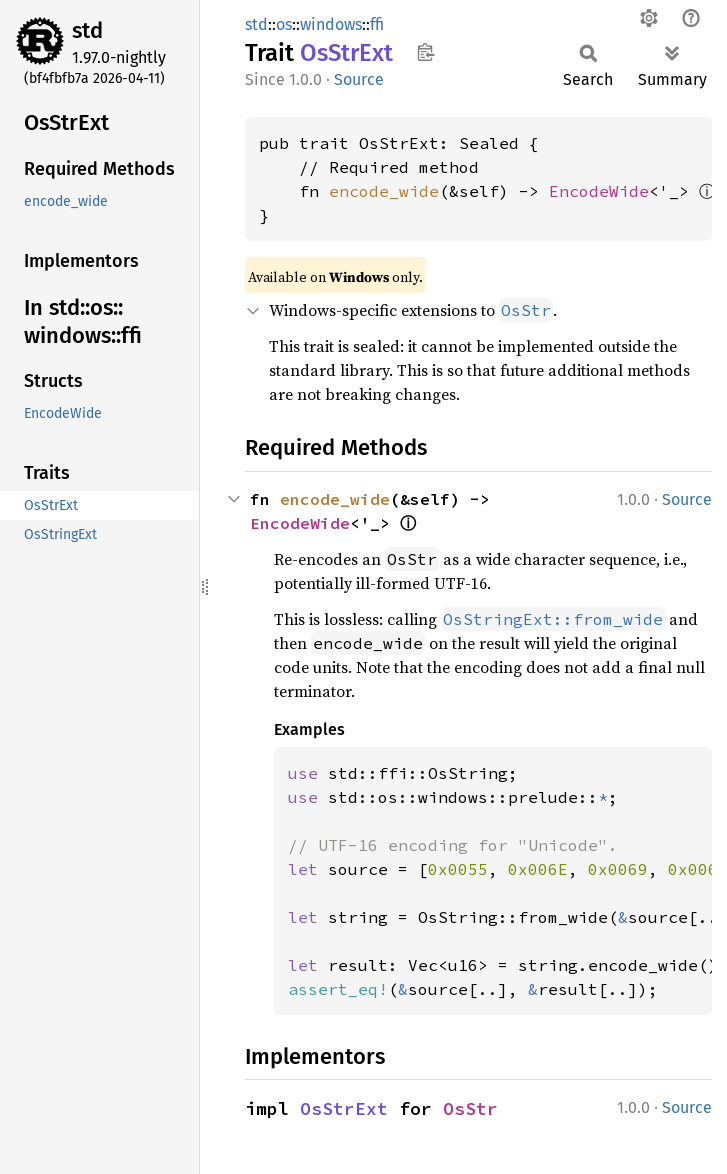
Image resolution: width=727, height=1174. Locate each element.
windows (331, 24)
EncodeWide (599, 191)
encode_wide (384, 191)
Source (359, 79)
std (87, 30)
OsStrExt (344, 1108)
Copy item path (425, 52)
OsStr (470, 1108)
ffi (377, 24)
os (284, 24)
